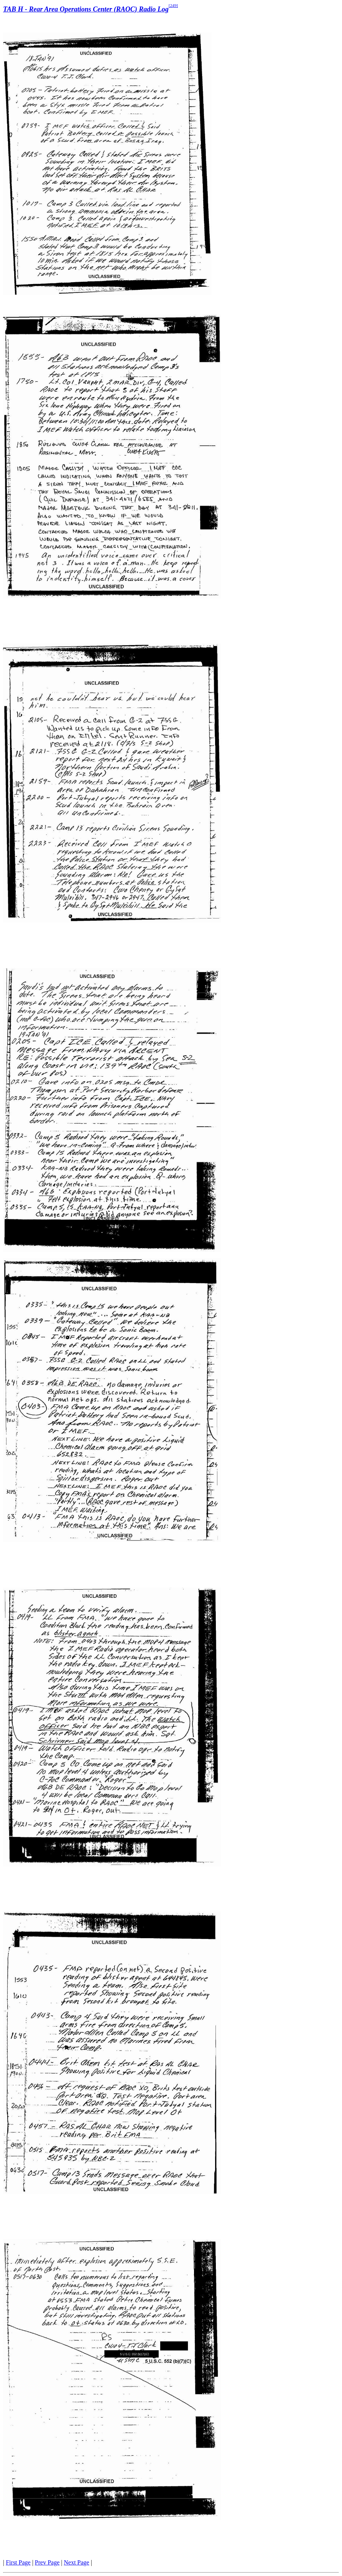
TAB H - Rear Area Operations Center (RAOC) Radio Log (86, 9)
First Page (18, 2562)
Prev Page (47, 2562)
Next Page (76, 2562)
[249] (173, 5)
